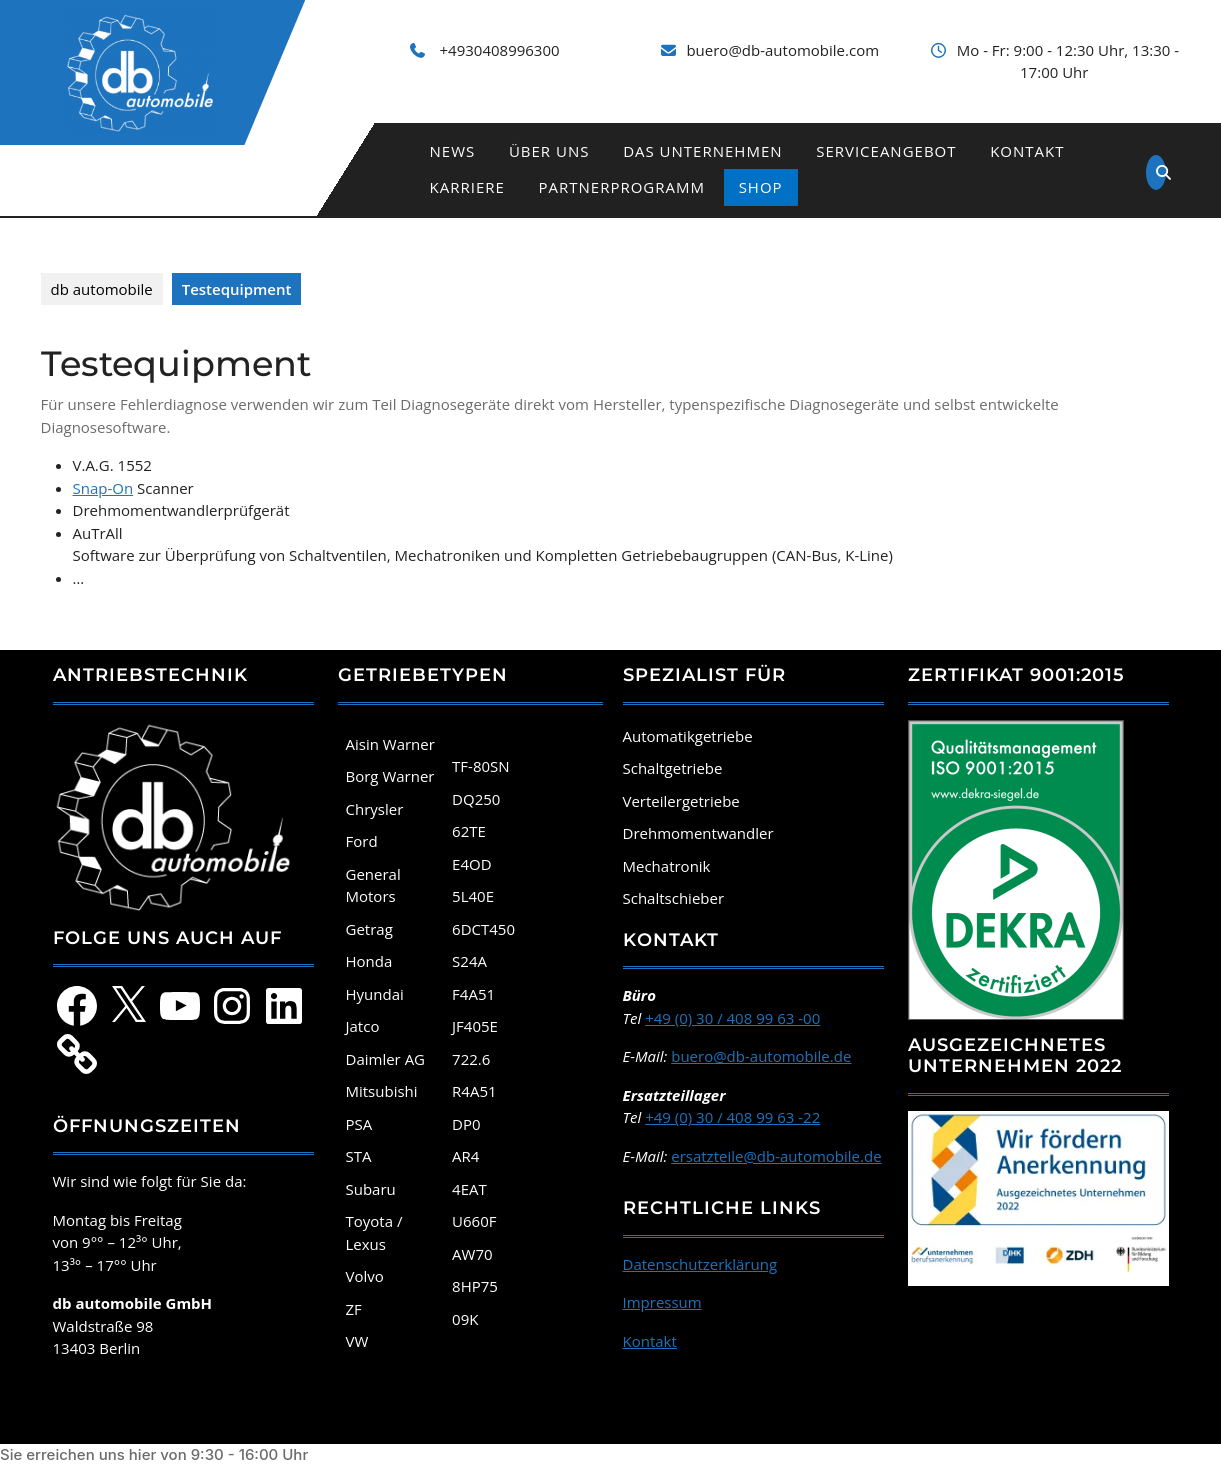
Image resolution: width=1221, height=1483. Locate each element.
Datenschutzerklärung (700, 1264)
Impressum (662, 1302)
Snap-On (103, 488)
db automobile (102, 289)
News (453, 151)
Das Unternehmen (702, 151)
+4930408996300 (500, 50)
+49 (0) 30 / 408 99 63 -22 (732, 1117)
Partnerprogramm (622, 187)
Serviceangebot (886, 151)
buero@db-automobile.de (761, 1056)
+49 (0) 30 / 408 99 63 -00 (732, 1018)
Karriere (467, 187)
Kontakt (1027, 151)
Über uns (549, 151)
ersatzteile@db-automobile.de (776, 1156)
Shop (761, 187)
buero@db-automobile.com (782, 50)
